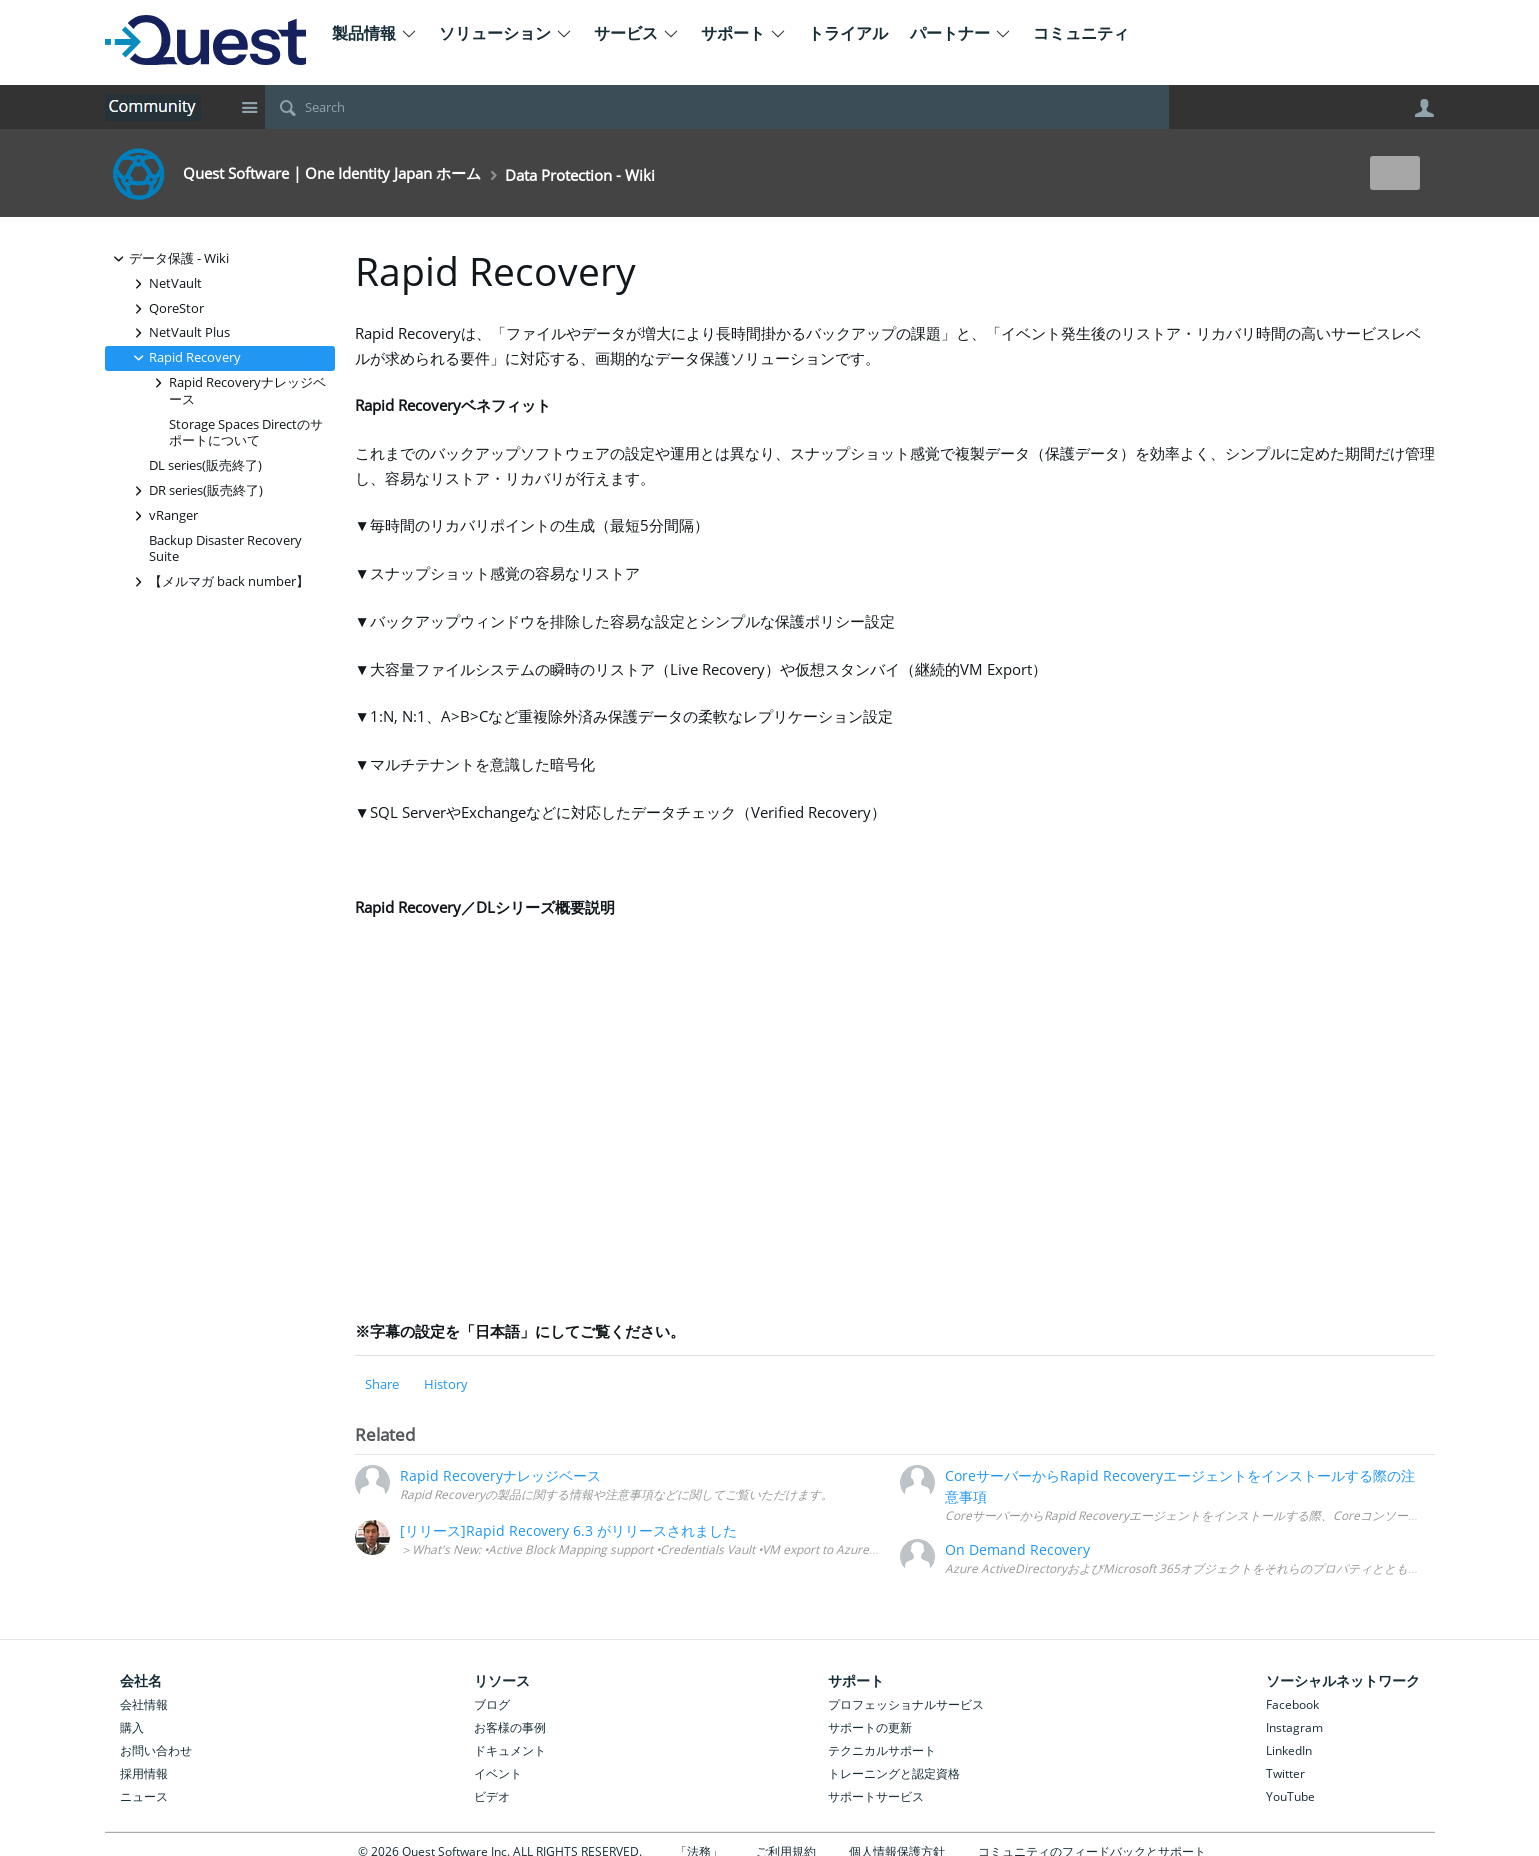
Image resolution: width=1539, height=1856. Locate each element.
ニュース (144, 1796)
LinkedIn (1289, 1750)
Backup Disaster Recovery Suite (225, 549)
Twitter (1285, 1773)
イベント (498, 1773)
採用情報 (144, 1773)
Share (382, 1384)
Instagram (1294, 1727)
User (1425, 108)
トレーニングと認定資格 (894, 1773)
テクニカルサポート (882, 1750)
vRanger (163, 515)
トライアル (848, 33)
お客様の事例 (510, 1727)
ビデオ (492, 1796)
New (1389, 172)
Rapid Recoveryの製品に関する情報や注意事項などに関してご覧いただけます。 (616, 1494)
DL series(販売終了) (205, 465)
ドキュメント (510, 1750)
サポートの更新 (870, 1727)
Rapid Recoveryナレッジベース (237, 390)
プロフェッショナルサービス (906, 1704)
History (446, 1384)
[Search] (717, 107)
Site (250, 107)
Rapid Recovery (185, 357)
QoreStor (166, 308)
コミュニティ (1081, 33)
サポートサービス (876, 1796)
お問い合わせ (156, 1750)
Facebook (1292, 1704)
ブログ (492, 1704)
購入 (132, 1727)
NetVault (165, 283)
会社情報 (144, 1704)
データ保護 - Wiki (169, 258)
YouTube (1290, 1796)
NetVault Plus (179, 332)
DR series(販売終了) (196, 490)
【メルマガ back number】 (219, 581)
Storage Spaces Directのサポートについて (246, 433)
